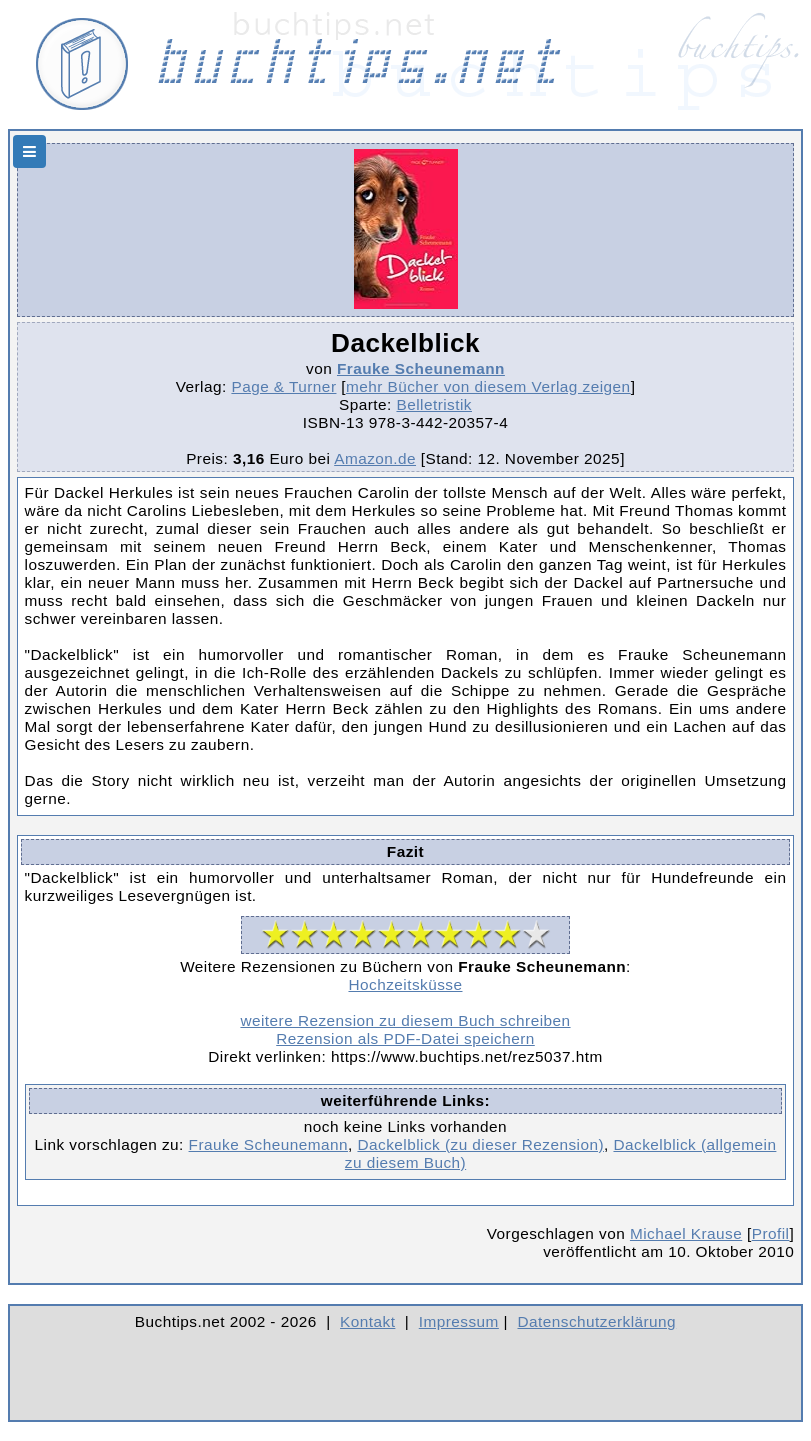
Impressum (459, 1321)
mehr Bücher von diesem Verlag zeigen (488, 386)
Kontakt (367, 1321)
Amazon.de (375, 458)
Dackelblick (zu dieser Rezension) (480, 1144)
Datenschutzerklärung (597, 1321)
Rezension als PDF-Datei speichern (405, 1038)
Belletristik (434, 404)
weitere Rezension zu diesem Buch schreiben (405, 1020)
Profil (771, 1233)
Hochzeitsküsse (405, 984)
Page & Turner (283, 386)
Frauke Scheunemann (421, 368)
